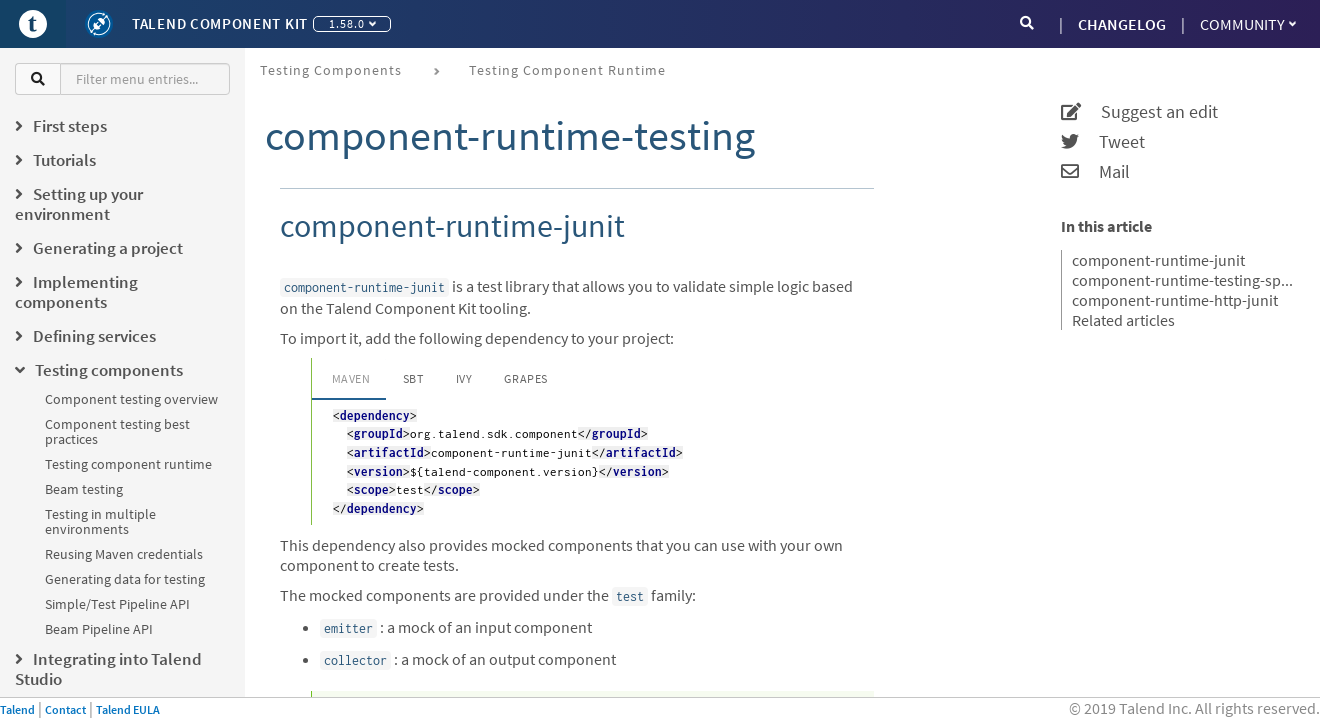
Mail (1095, 172)
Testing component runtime (128, 464)
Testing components (331, 70)
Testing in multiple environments (100, 521)
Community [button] (1248, 24)
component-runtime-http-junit (1175, 300)
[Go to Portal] (33, 24)
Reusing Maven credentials (124, 554)
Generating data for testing (125, 579)
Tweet (1103, 142)
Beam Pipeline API (99, 629)
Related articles (1123, 320)
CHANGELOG (1122, 24)
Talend (17, 709)
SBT (413, 378)
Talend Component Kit (220, 23)
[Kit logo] (99, 24)
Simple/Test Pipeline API (117, 604)
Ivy (464, 378)
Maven (351, 378)
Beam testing (84, 489)
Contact (65, 709)
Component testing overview (131, 399)
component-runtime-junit (1158, 260)
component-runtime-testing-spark (1183, 280)
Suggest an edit (1139, 112)
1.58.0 (352, 23)
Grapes (526, 378)
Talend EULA (128, 709)
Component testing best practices (117, 431)
